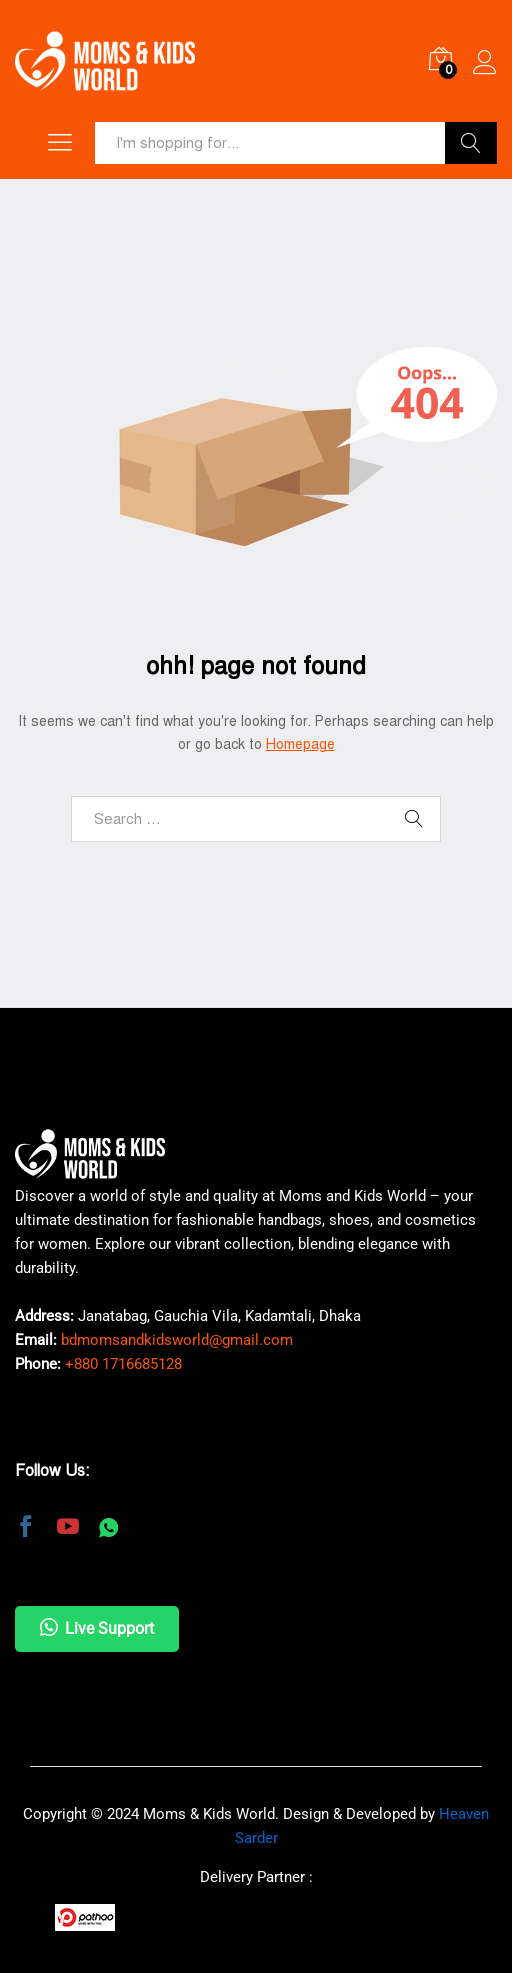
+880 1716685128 (123, 1364)
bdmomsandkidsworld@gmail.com (177, 1340)
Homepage (300, 744)
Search (471, 143)
